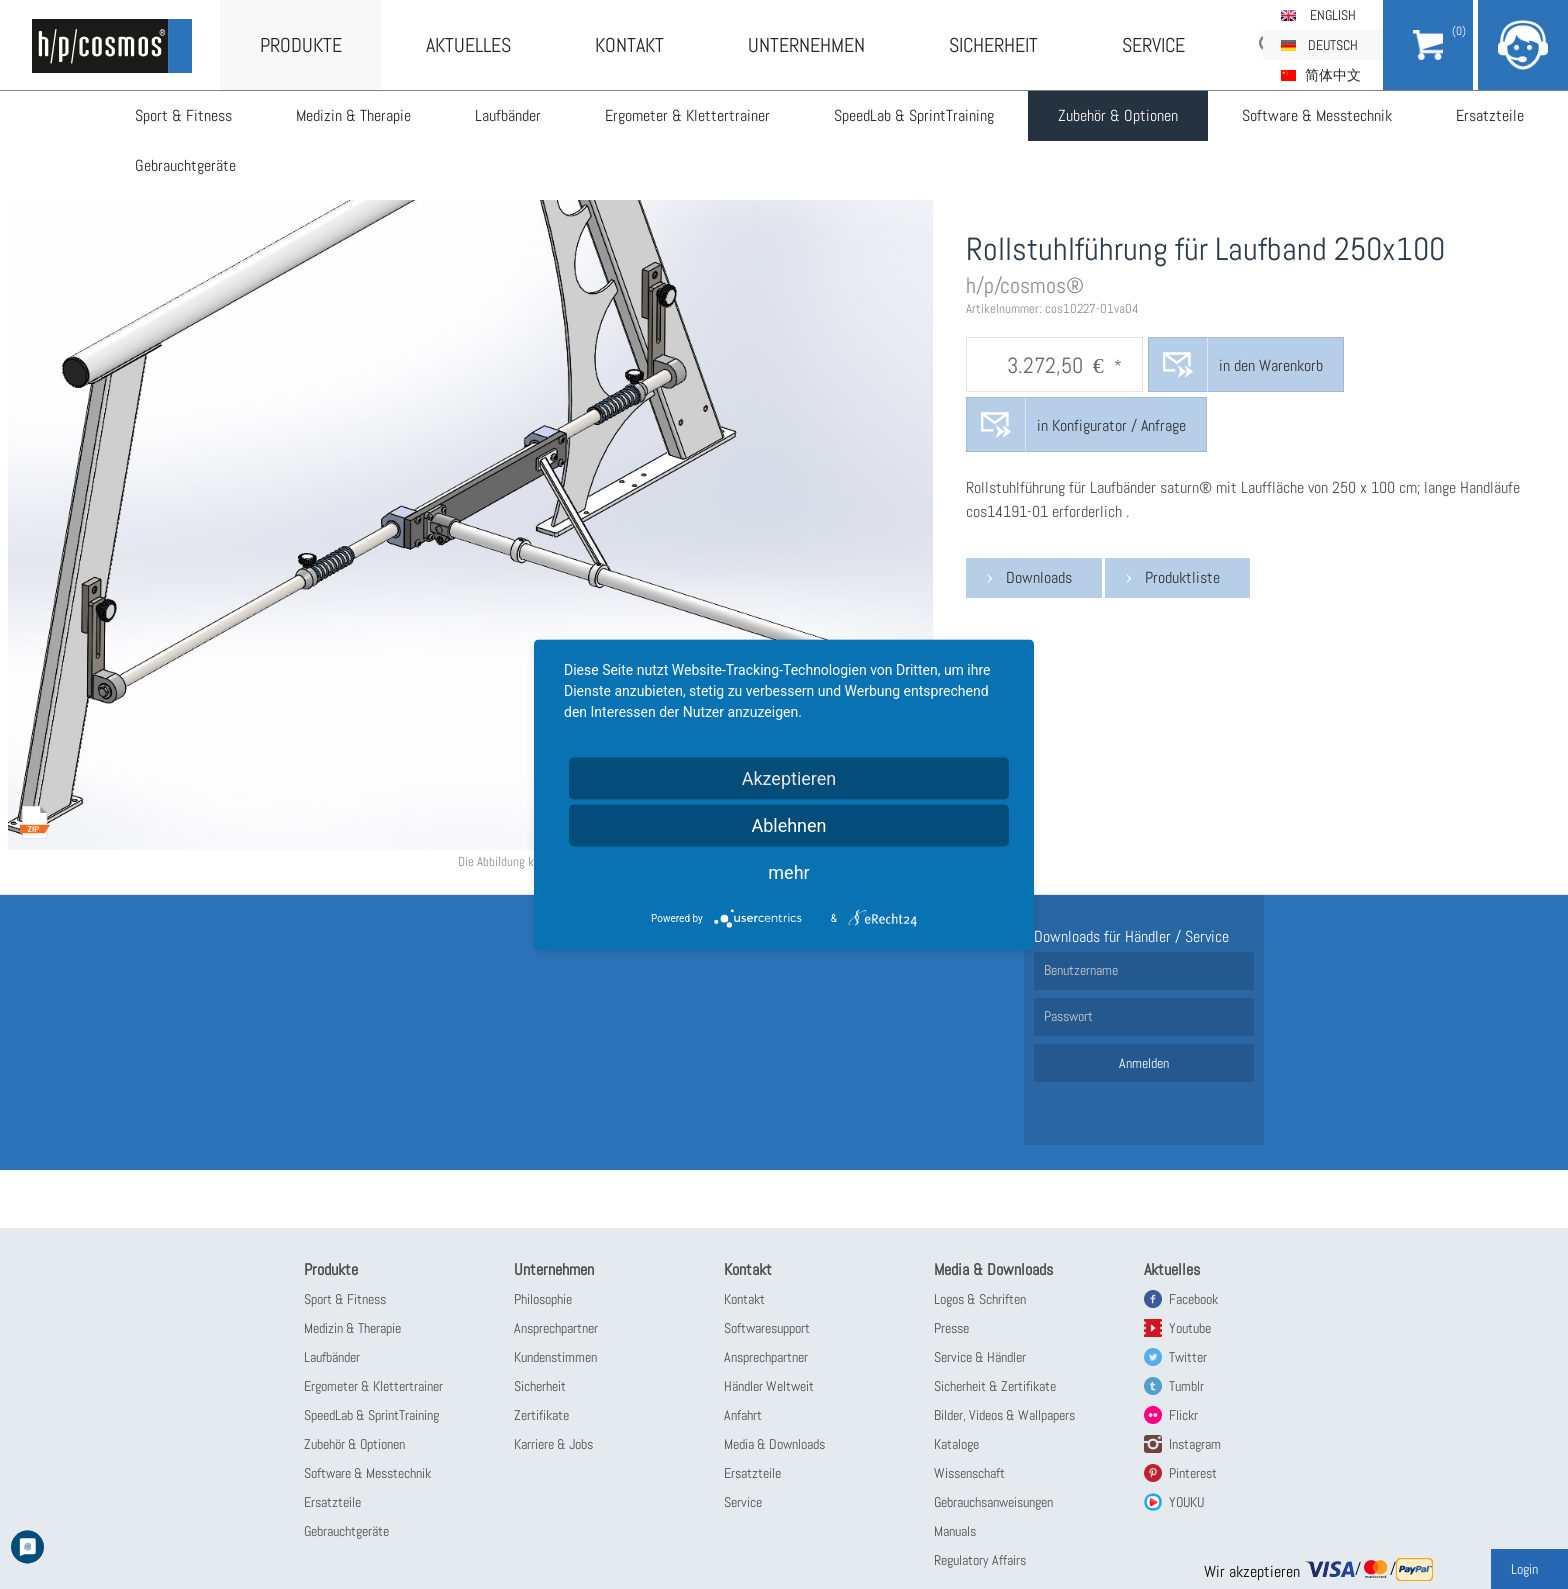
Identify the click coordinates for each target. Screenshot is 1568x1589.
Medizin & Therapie (353, 115)
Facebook (1193, 1299)
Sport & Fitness (183, 115)
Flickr (1183, 1415)
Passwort (1068, 1016)
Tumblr (1186, 1386)
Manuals (955, 1531)
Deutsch (1333, 45)
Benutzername (1081, 970)
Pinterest (1193, 1473)
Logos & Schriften (980, 1299)
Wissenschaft (969, 1473)
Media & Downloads (774, 1444)
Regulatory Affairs (980, 1560)
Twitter (1188, 1357)
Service (1153, 45)
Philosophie (543, 1299)
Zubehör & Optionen (1118, 115)
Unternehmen (806, 45)
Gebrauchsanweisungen (993, 1502)
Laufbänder (508, 115)
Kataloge (956, 1444)
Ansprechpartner (556, 1328)
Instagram (1195, 1444)
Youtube (1190, 1328)
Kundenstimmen (555, 1357)
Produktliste (1182, 577)
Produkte (301, 45)
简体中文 (1333, 75)
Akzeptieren (789, 777)
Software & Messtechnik (1317, 115)
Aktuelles (468, 45)
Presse (951, 1328)
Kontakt (629, 45)
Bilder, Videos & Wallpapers (1004, 1415)
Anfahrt (743, 1415)
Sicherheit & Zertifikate (995, 1386)
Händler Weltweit (769, 1386)
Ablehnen (788, 824)
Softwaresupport (767, 1328)
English (1333, 15)
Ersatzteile (1490, 115)
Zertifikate (541, 1415)
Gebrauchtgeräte (185, 165)
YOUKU (1186, 1502)
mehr (788, 871)
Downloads (1039, 577)
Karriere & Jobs (553, 1444)
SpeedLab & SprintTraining (914, 115)
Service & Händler (980, 1357)
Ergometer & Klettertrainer (687, 115)
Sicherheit (993, 45)
